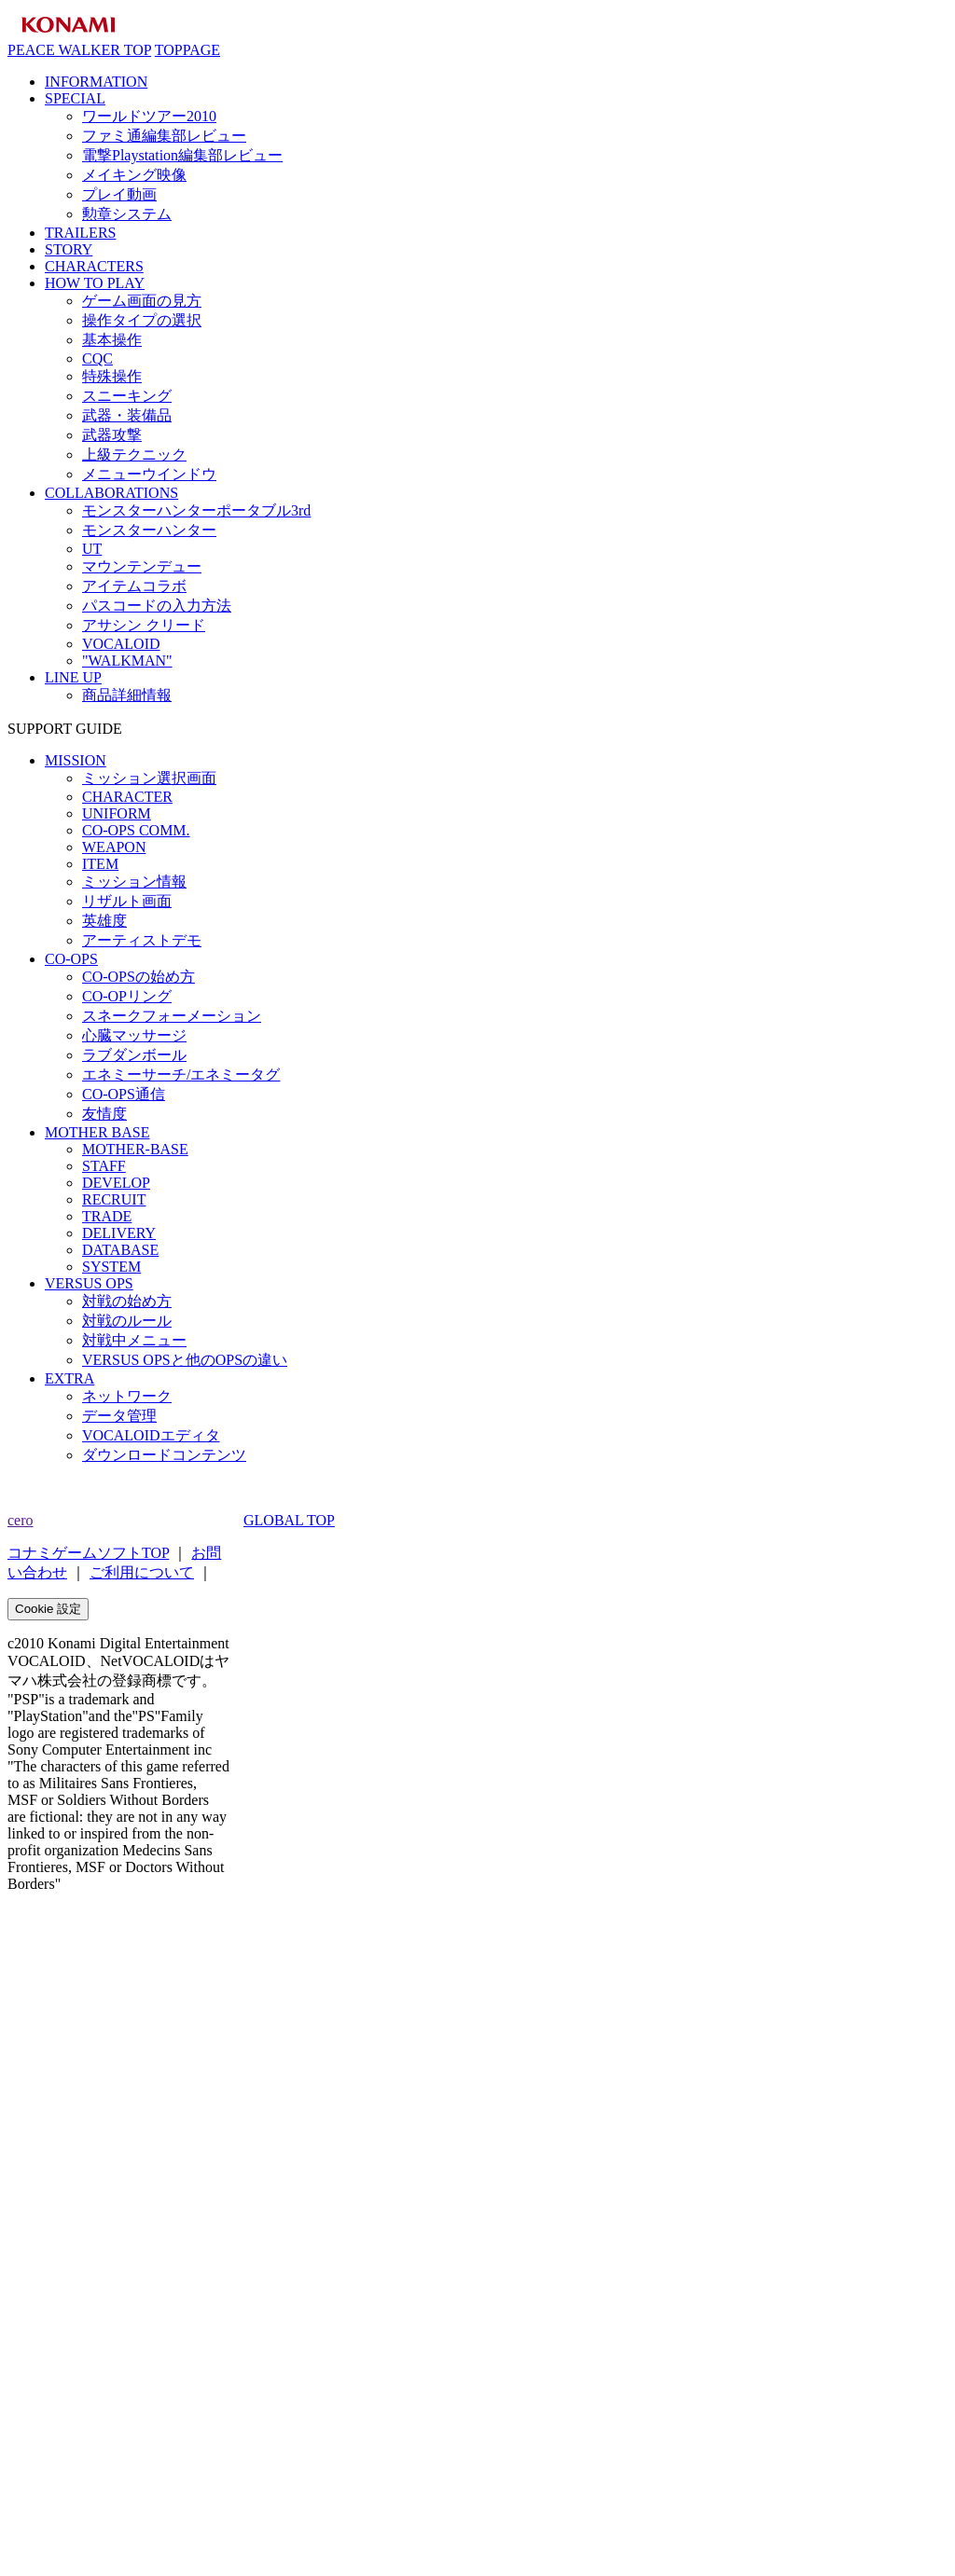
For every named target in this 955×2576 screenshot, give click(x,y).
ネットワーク (127, 1396)
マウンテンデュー (141, 566)
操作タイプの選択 (141, 320)
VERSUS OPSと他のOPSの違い (184, 1360)
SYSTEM (111, 1266)
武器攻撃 (112, 435)
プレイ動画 (119, 194)
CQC (97, 358)
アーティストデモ (141, 940)
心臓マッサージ (134, 1035)
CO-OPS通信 (123, 1094)
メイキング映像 (134, 175)
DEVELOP (116, 1183)
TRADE (106, 1216)
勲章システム (127, 214)
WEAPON (113, 847)
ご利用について (142, 1572)
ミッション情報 (134, 881)
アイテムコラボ (134, 586)
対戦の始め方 (127, 1301)
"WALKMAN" (127, 660)
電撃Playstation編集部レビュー (182, 155)
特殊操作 (112, 376)
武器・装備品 (127, 415)
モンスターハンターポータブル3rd (196, 510)
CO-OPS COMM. (136, 830)
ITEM (100, 864)
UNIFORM (116, 813)
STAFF (104, 1166)
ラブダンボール (134, 1055)
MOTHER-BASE (135, 1149)
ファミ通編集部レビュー (164, 136)
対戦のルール (127, 1321)
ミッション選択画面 (149, 778)
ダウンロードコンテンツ (164, 1455)
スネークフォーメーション (171, 1016)
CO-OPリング (127, 996)
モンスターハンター (149, 530)
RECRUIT (113, 1199)
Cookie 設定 (48, 1609)
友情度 (104, 1114)
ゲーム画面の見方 (141, 301)
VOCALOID (121, 644)
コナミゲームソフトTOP (88, 1553)
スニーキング (127, 396)
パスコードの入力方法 (156, 605)
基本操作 (112, 340)
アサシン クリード (143, 625)
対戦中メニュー (134, 1340)
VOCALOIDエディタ (151, 1435)
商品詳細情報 (127, 695)
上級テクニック (134, 454)
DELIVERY (119, 1233)
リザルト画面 (127, 901)
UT (92, 549)
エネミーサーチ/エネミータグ (181, 1074)
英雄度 (104, 921)
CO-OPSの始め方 (138, 977)
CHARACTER (127, 797)
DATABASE (120, 1250)
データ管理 (119, 1416)
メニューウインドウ (149, 474)
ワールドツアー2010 (149, 116)
